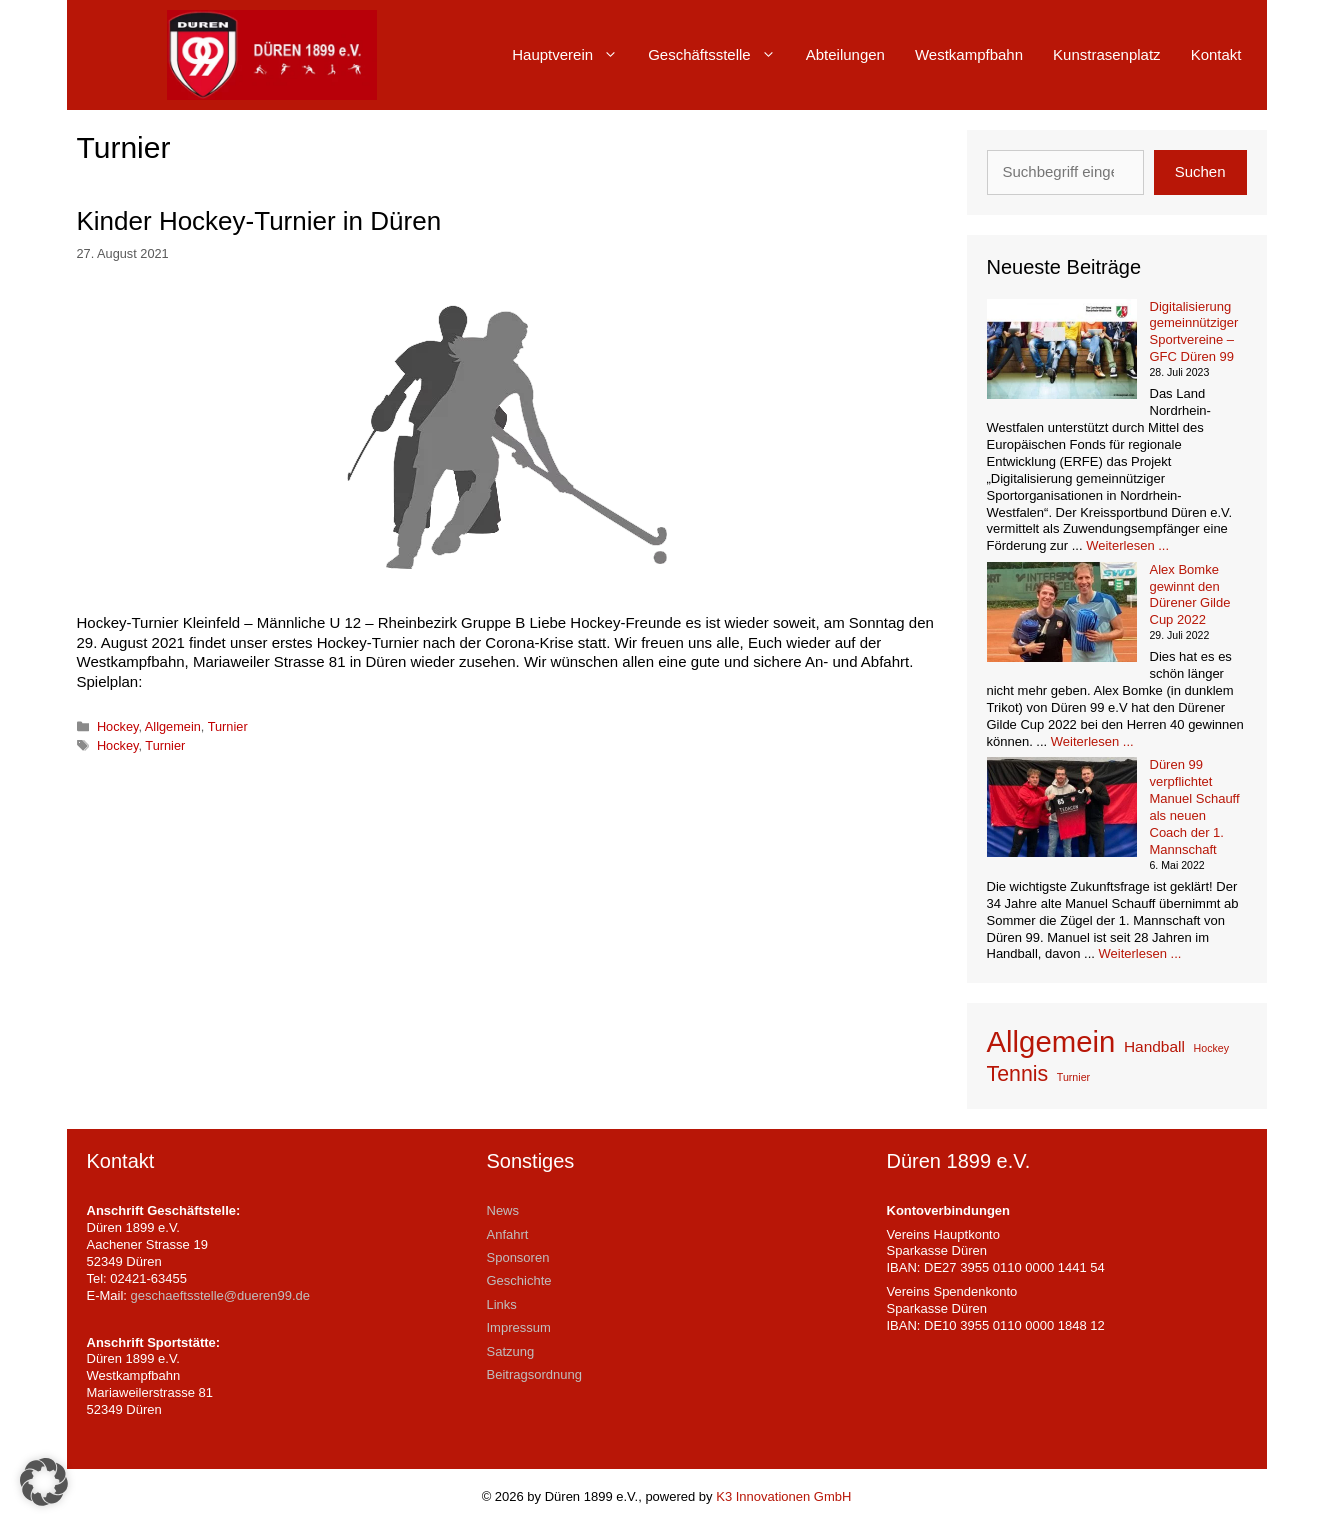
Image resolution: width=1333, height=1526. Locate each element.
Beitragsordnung (534, 1374)
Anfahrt (508, 1234)
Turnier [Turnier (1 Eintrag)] (1073, 1077)
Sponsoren (518, 1257)
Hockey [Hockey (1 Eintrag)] (1212, 1048)
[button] (44, 1482)
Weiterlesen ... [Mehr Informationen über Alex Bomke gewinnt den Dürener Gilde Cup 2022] (1092, 741)
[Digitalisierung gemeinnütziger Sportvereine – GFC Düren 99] (1062, 351)
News (503, 1210)
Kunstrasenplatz (1107, 54)
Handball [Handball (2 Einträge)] (1154, 1046)
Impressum (519, 1327)
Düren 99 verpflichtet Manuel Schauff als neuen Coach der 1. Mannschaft (1195, 806)
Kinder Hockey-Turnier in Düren (259, 221)
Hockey (118, 726)
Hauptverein (572, 55)
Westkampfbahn (969, 54)
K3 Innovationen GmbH (783, 1496)
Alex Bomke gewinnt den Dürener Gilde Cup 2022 (1190, 595)
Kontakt (1216, 54)
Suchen (1200, 171)
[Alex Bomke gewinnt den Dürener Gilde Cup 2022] (1062, 614)
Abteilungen (845, 54)
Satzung (511, 1351)
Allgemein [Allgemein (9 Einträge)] (1051, 1041)
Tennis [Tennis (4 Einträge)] (1018, 1074)
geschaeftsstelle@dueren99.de (220, 1295)
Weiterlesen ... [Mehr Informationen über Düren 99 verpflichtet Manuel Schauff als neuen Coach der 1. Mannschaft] (1140, 953)
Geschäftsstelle (719, 55)
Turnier (228, 726)
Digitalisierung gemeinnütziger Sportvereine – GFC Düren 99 (1194, 332)
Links (502, 1304)
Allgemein (173, 726)
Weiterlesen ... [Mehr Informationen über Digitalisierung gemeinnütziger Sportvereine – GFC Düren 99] (1127, 545)
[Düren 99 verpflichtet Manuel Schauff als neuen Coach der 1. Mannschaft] (1062, 809)
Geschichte (519, 1280)
